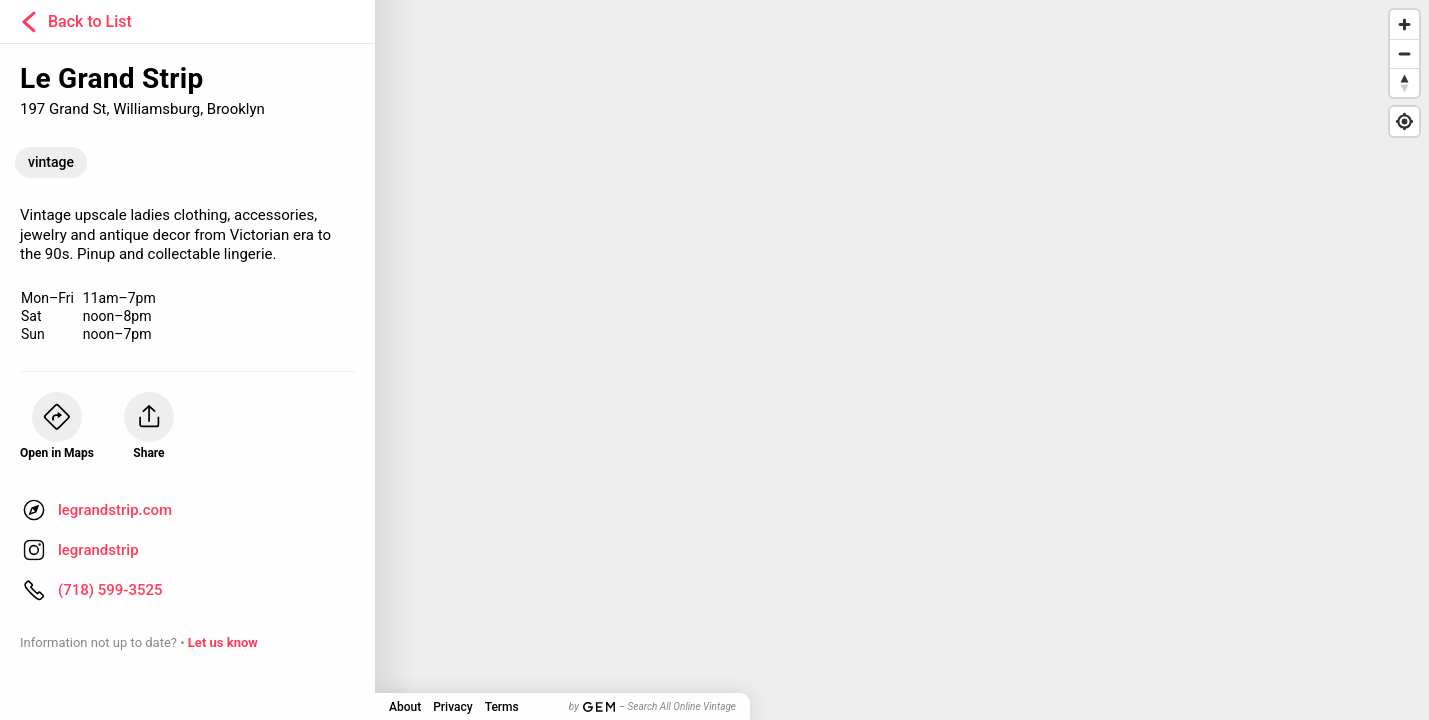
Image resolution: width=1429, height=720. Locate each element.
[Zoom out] (1404, 53)
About (405, 707)
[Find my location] (1404, 121)
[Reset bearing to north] (1404, 82)
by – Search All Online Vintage (652, 706)
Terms (502, 707)
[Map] (714, 360)
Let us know (223, 642)
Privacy (452, 707)
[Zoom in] (1404, 24)
